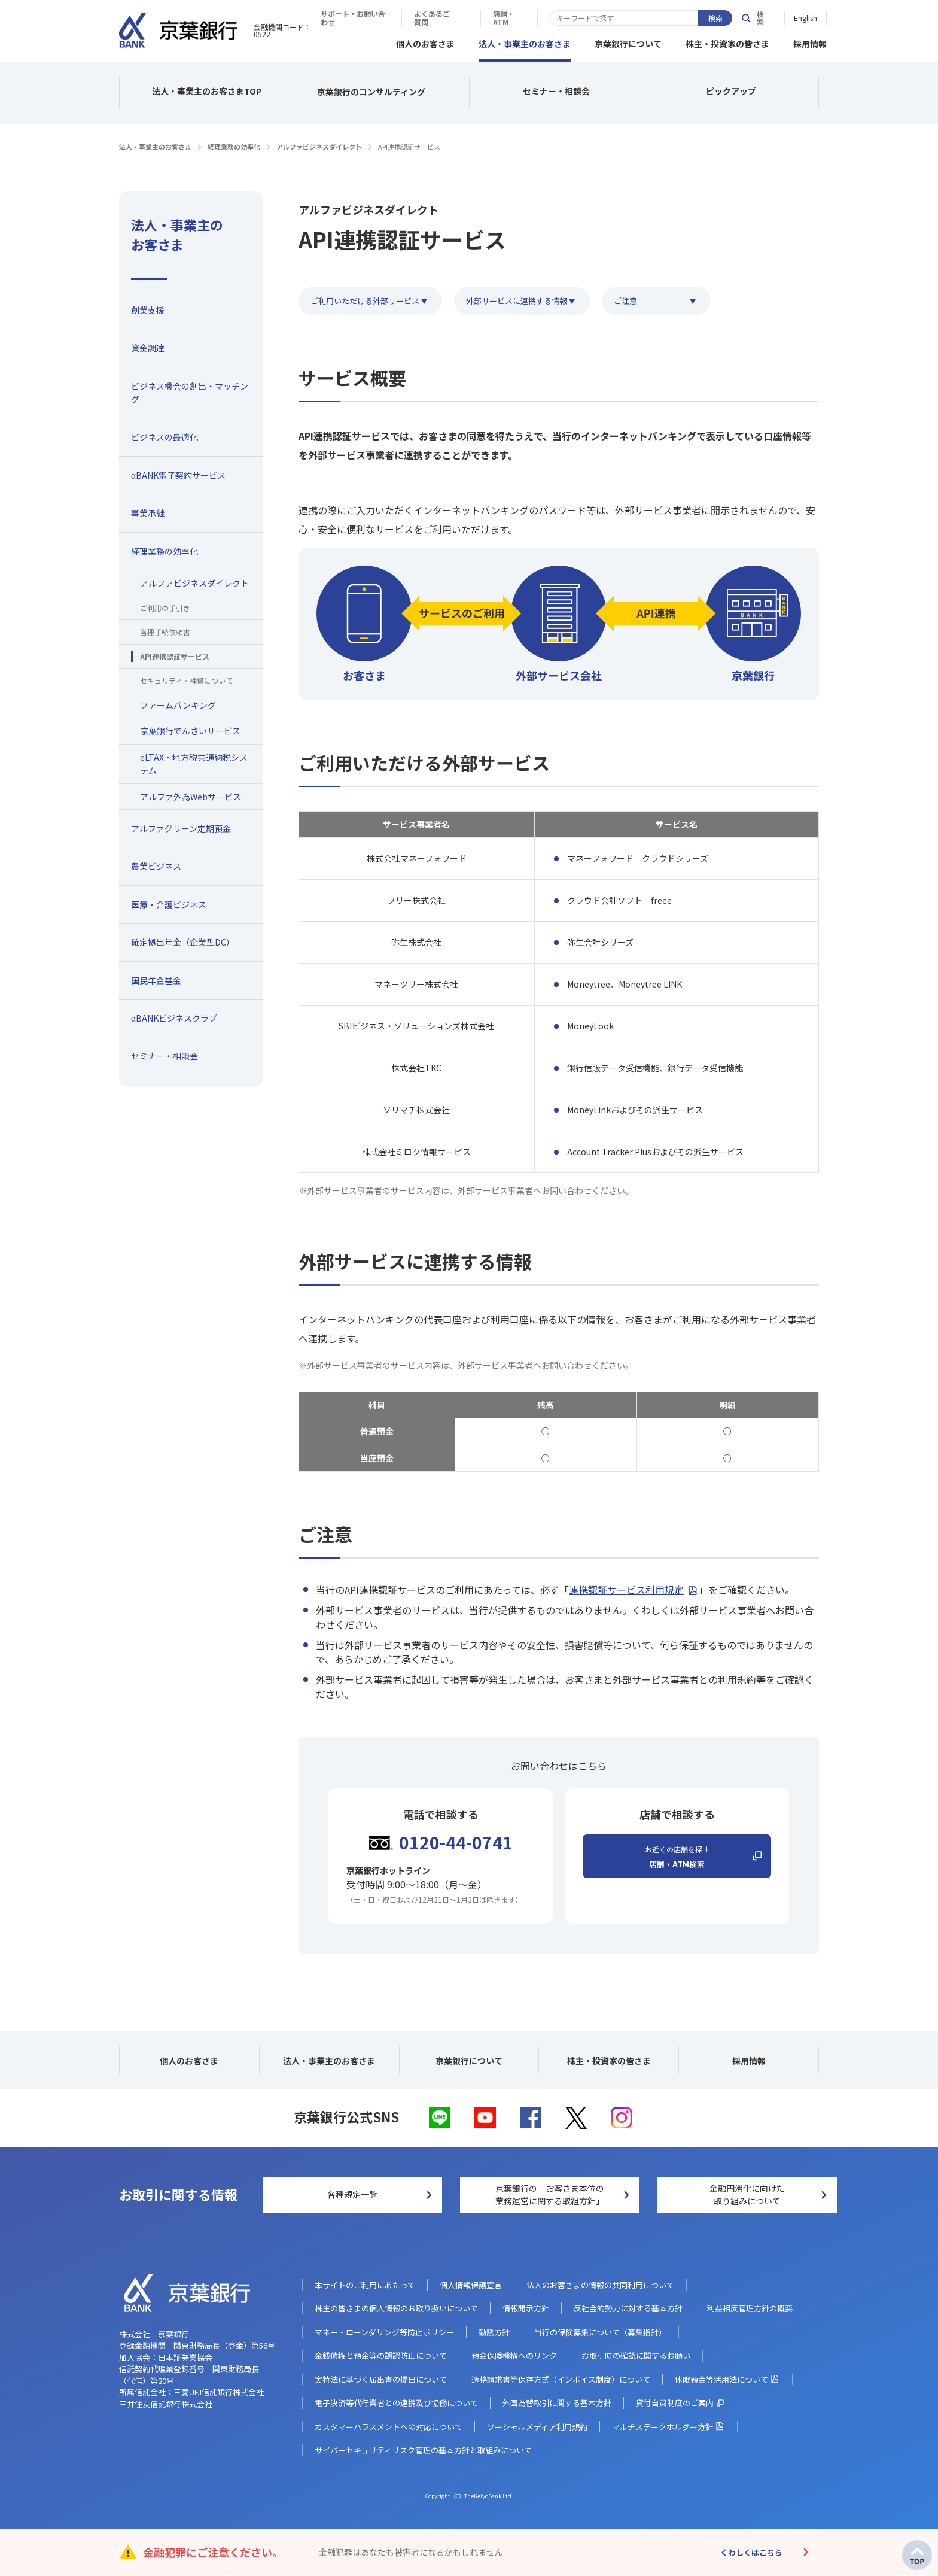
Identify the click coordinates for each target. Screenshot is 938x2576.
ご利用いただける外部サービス (364, 299)
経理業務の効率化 (234, 145)
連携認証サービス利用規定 (626, 1588)
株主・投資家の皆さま (727, 42)
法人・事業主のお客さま (525, 42)
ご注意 (639, 299)
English (805, 17)
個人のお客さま (425, 42)
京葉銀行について (628, 42)
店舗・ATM (695, 18)
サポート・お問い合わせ (525, 18)
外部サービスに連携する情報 (523, 299)
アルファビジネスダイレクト (319, 145)
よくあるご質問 (621, 18)
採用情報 (810, 42)
